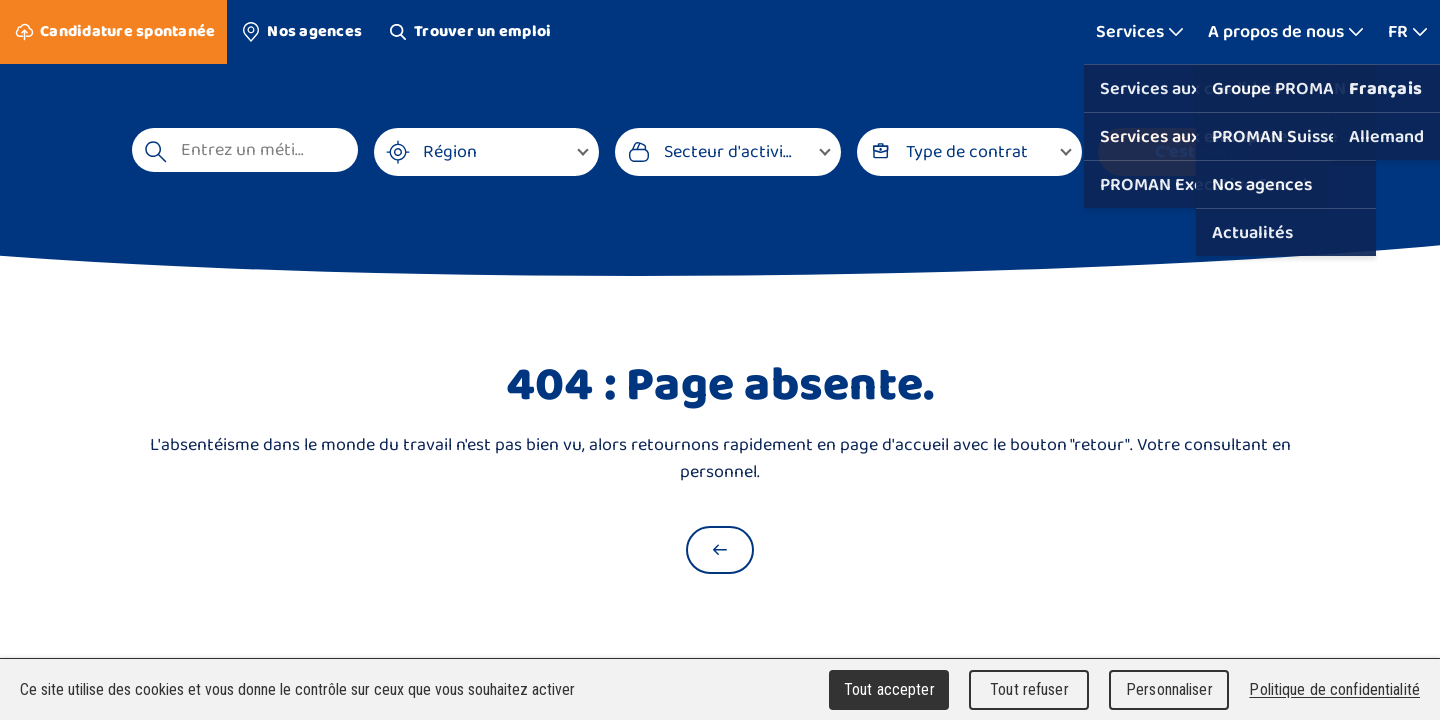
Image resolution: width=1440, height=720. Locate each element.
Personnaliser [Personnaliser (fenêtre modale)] (1169, 689)
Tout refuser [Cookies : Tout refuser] (1029, 689)
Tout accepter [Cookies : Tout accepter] (889, 689)
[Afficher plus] (1140, 32)
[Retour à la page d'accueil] (720, 550)
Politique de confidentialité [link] (1334, 689)
